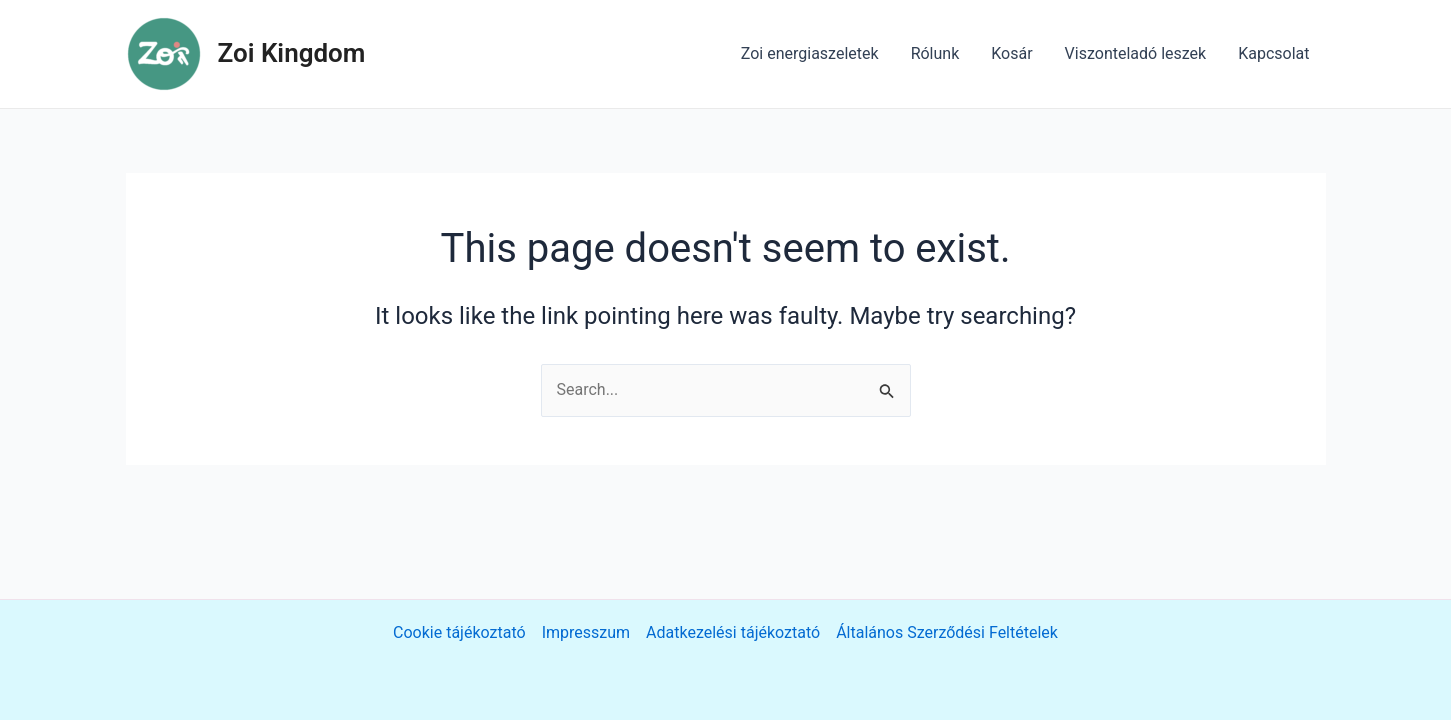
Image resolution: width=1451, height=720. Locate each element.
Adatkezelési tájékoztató (733, 632)
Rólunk (935, 53)
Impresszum (586, 632)
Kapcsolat (1273, 53)
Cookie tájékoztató (459, 632)
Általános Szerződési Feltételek (947, 632)
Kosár (1011, 53)
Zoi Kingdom (292, 53)
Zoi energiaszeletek (810, 53)
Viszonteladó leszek (1136, 53)
